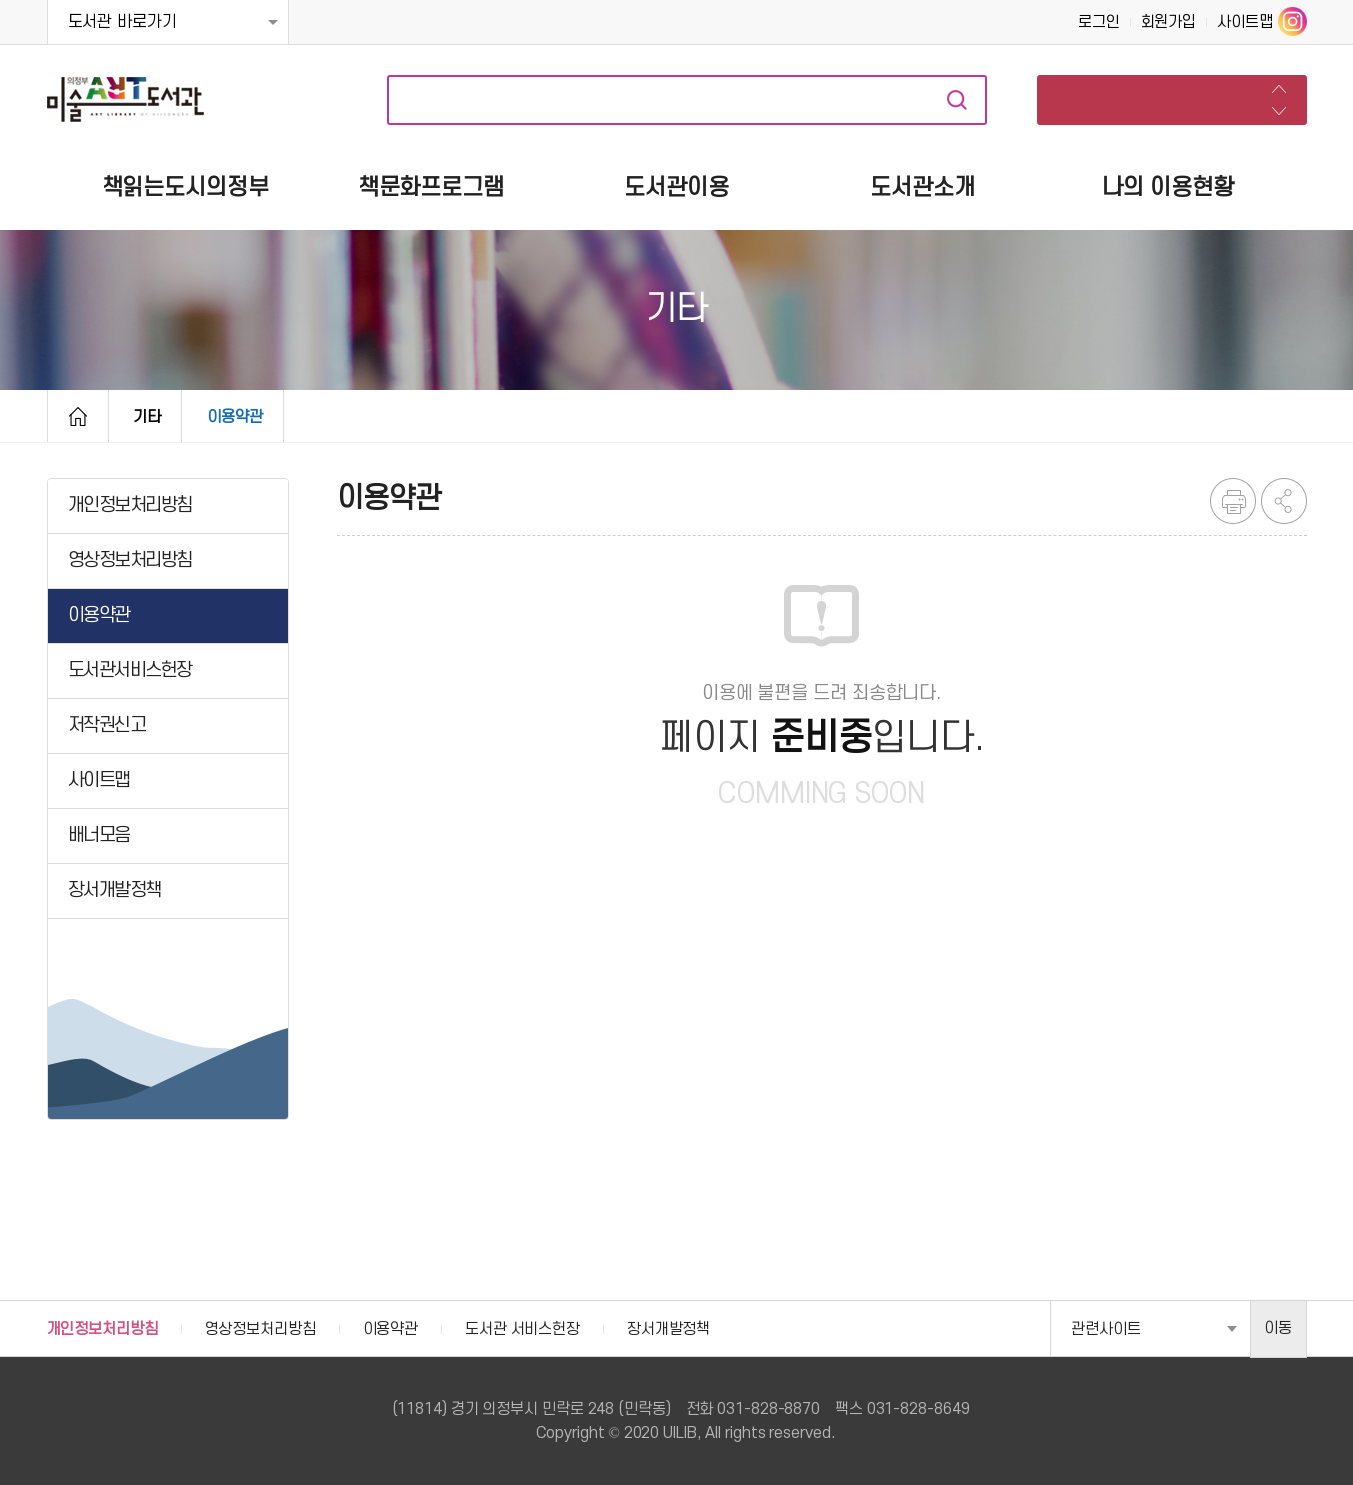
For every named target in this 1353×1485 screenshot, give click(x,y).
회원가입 (1169, 22)
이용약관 (235, 417)
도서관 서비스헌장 (522, 1329)
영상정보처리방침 (260, 1329)
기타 (147, 417)
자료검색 (957, 100)
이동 (1278, 1328)
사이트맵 (1245, 22)
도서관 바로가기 (122, 22)
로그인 (1099, 22)
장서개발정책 (668, 1329)
